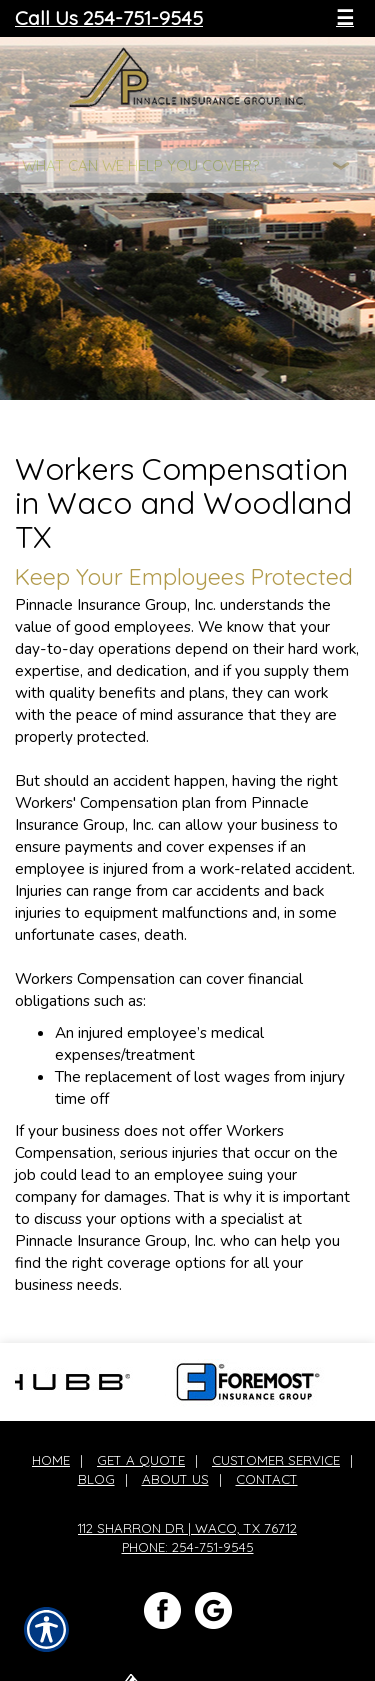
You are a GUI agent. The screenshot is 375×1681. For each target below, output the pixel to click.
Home (51, 1460)
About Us (175, 1479)
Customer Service (276, 1460)
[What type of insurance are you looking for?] (188, 165)
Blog (96, 1479)
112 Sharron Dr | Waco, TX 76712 (187, 1528)
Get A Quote (141, 1460)
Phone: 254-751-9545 (188, 1547)
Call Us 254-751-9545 (109, 17)
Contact (267, 1479)
